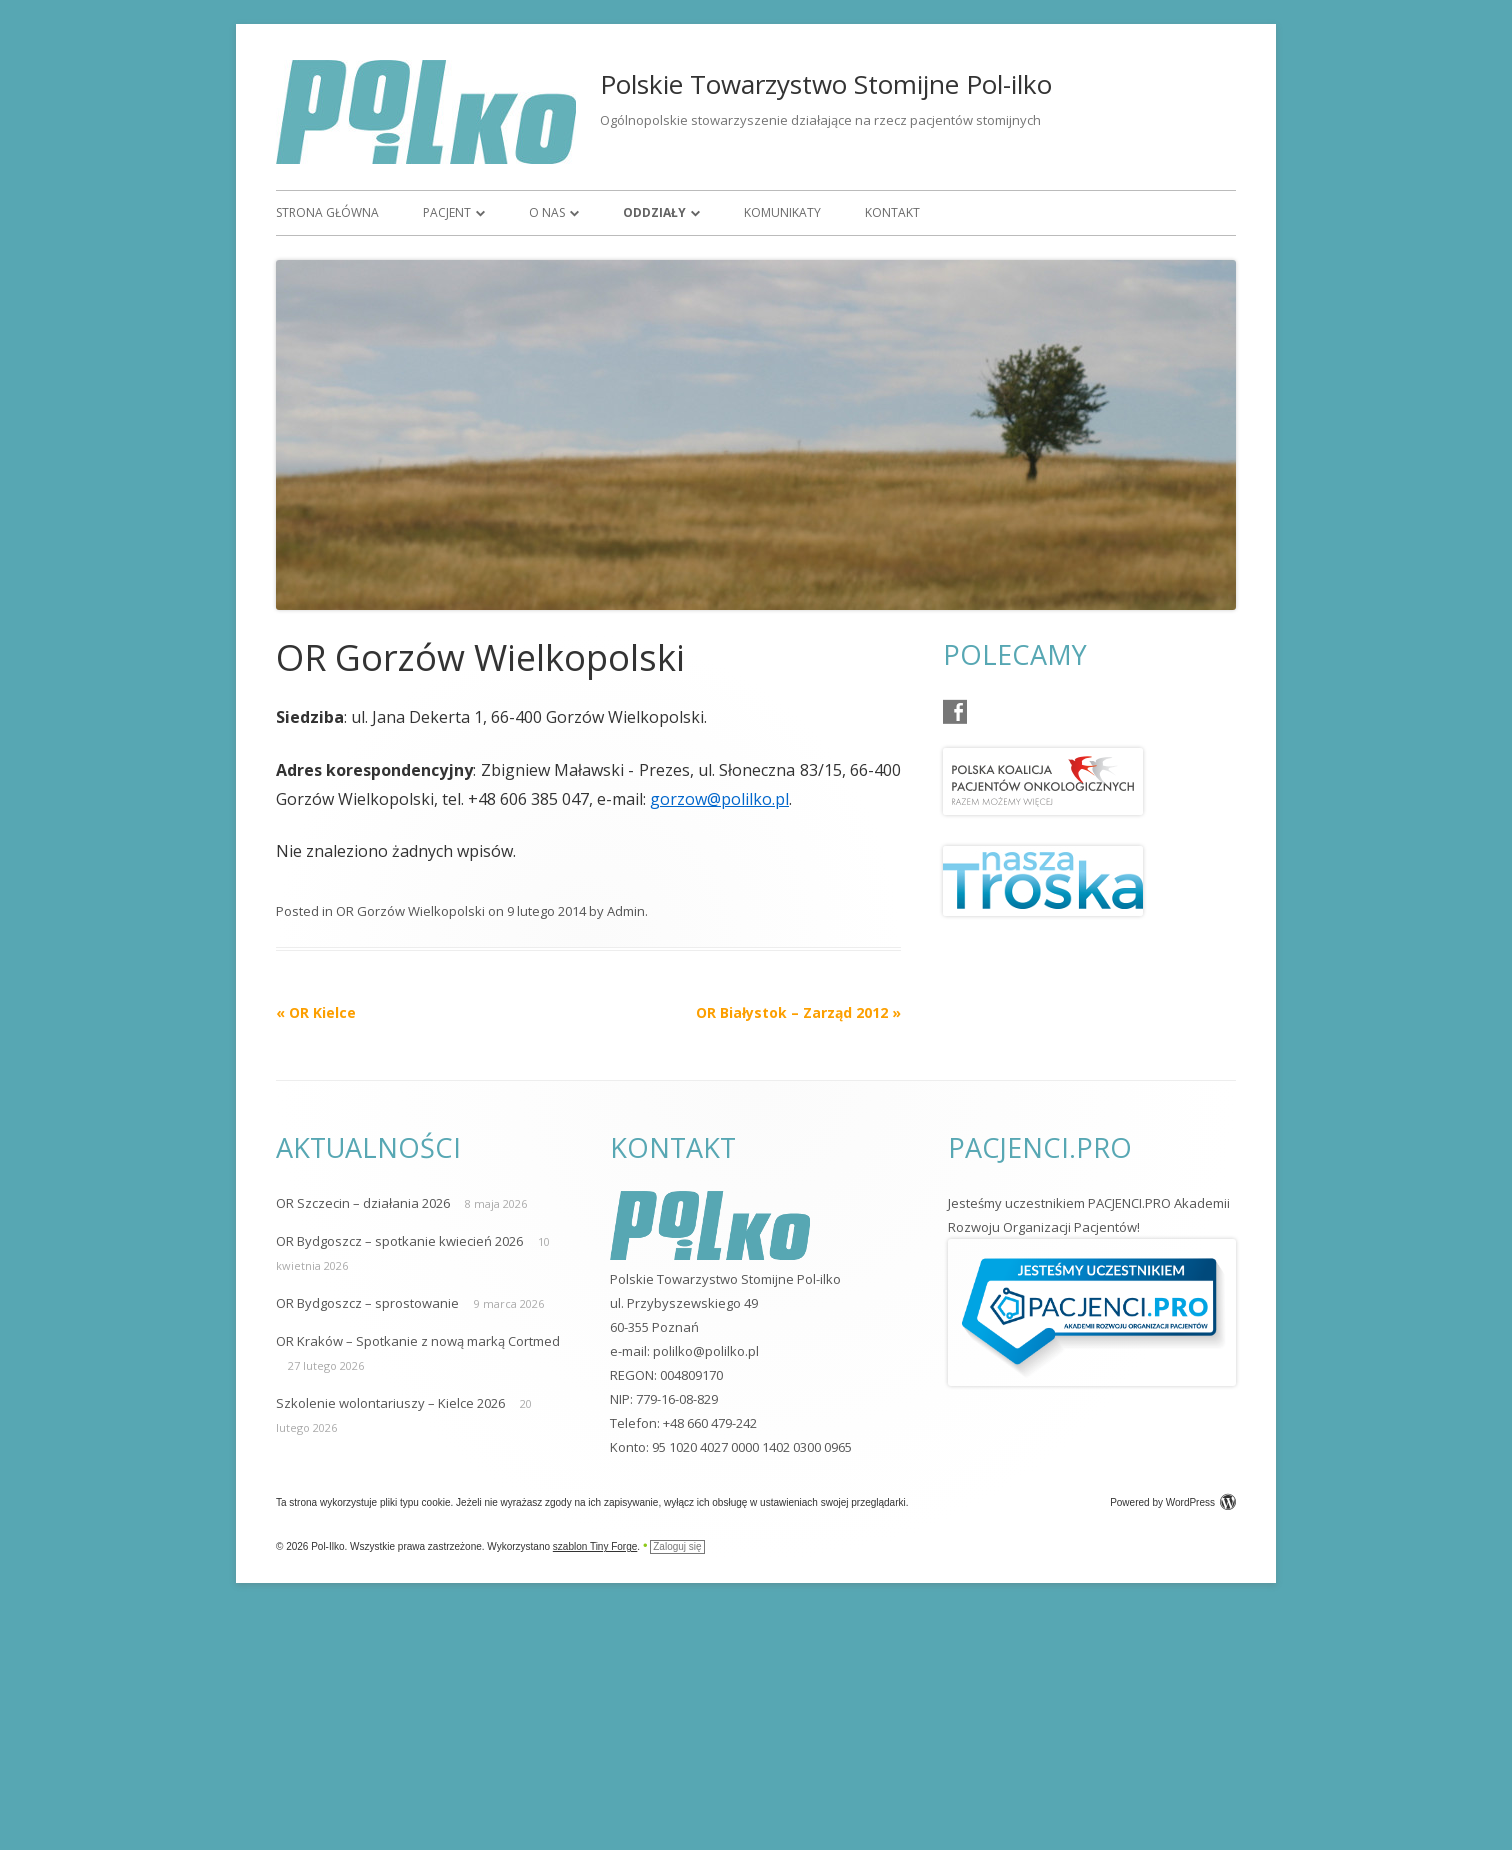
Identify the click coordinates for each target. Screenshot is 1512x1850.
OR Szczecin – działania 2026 (363, 1203)
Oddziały (654, 212)
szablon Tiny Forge (595, 1546)
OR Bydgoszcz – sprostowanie (367, 1303)
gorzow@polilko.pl (719, 799)
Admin (626, 911)
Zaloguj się (677, 1546)
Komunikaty (782, 212)
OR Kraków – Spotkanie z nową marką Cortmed (418, 1341)
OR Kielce (316, 1012)
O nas (547, 212)
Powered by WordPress (1173, 1502)
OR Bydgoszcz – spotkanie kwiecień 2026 (399, 1241)
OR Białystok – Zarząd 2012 (798, 1012)
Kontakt (892, 212)
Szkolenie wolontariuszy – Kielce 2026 (390, 1403)
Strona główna (327, 212)
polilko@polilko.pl (706, 1351)
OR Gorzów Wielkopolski (410, 911)
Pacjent (447, 212)
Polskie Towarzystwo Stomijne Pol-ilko (826, 84)
